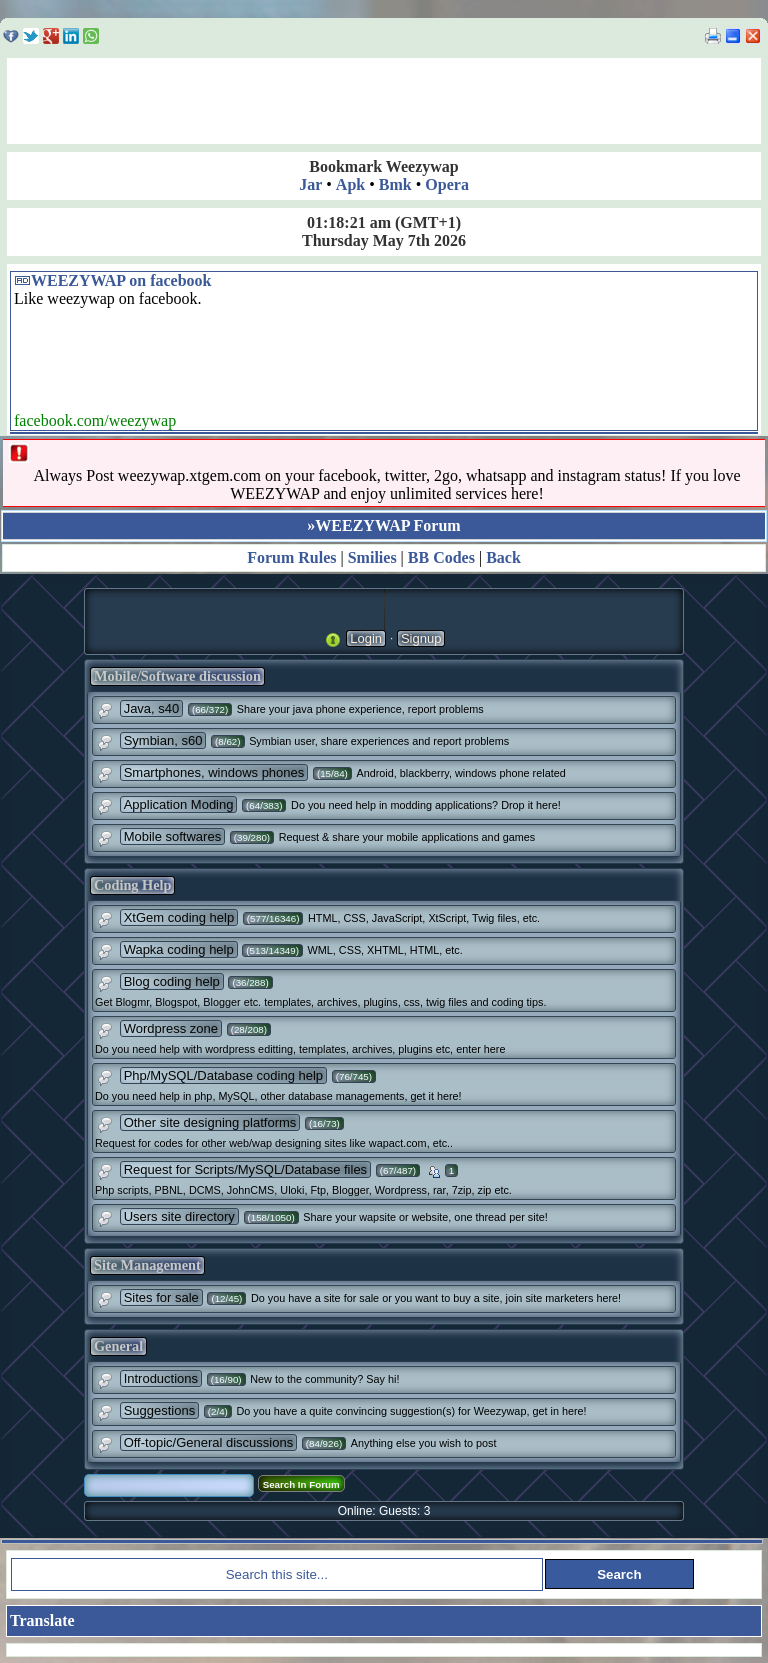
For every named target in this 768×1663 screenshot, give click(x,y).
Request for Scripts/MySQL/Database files (246, 1169)
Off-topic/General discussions (209, 1442)
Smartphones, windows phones (214, 772)
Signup (421, 638)
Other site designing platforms (210, 1122)
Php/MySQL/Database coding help (223, 1075)
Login (366, 638)
